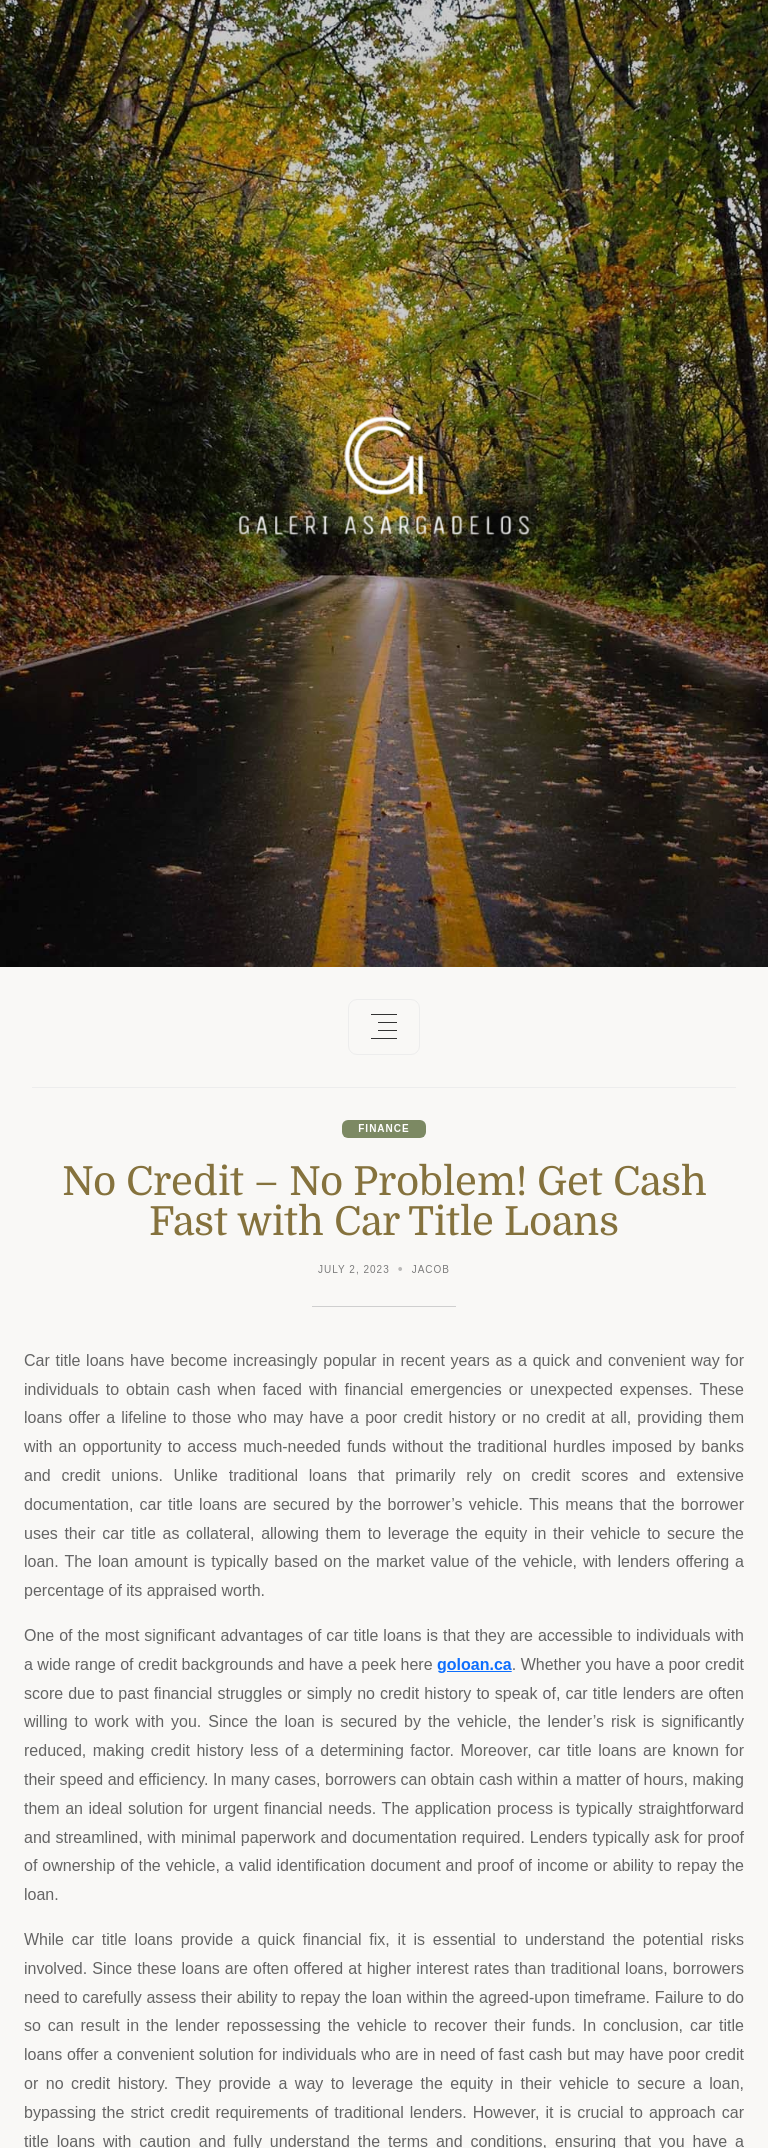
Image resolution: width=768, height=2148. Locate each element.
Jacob (431, 1269)
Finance (383, 1128)
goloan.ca (474, 1664)
